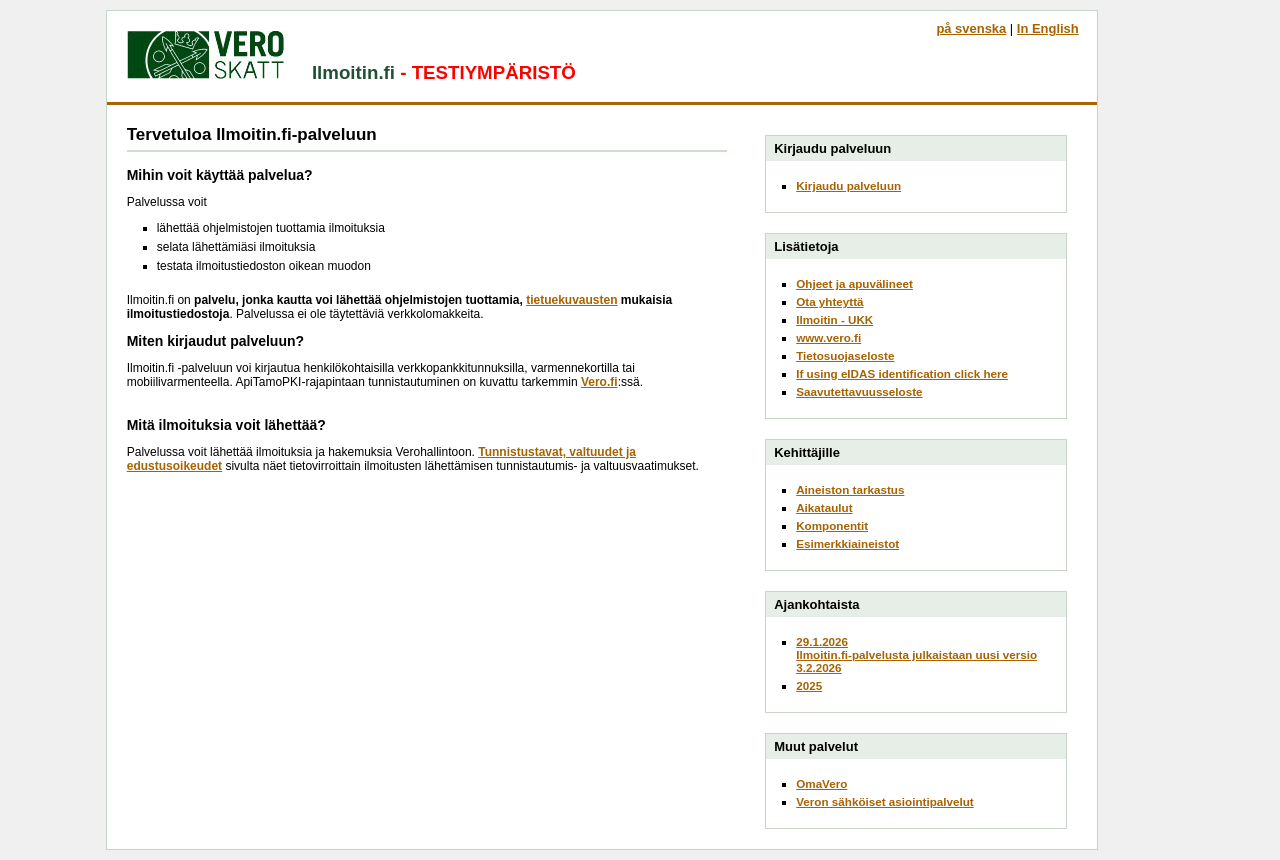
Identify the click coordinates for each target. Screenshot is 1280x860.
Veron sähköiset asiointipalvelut (885, 801)
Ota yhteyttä (829, 301)
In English (1048, 28)
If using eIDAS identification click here (902, 373)
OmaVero (821, 783)
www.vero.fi (828, 337)
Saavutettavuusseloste (859, 391)
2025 (809, 685)
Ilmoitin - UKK (834, 319)
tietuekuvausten (571, 300)
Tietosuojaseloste (845, 355)
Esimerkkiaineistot (847, 543)
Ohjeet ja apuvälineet (854, 283)
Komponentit (832, 525)
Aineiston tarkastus (850, 489)
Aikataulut (824, 507)
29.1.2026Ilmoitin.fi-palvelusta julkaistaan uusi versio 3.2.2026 (916, 654)
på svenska (971, 28)
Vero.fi (599, 382)
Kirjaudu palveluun (848, 185)
